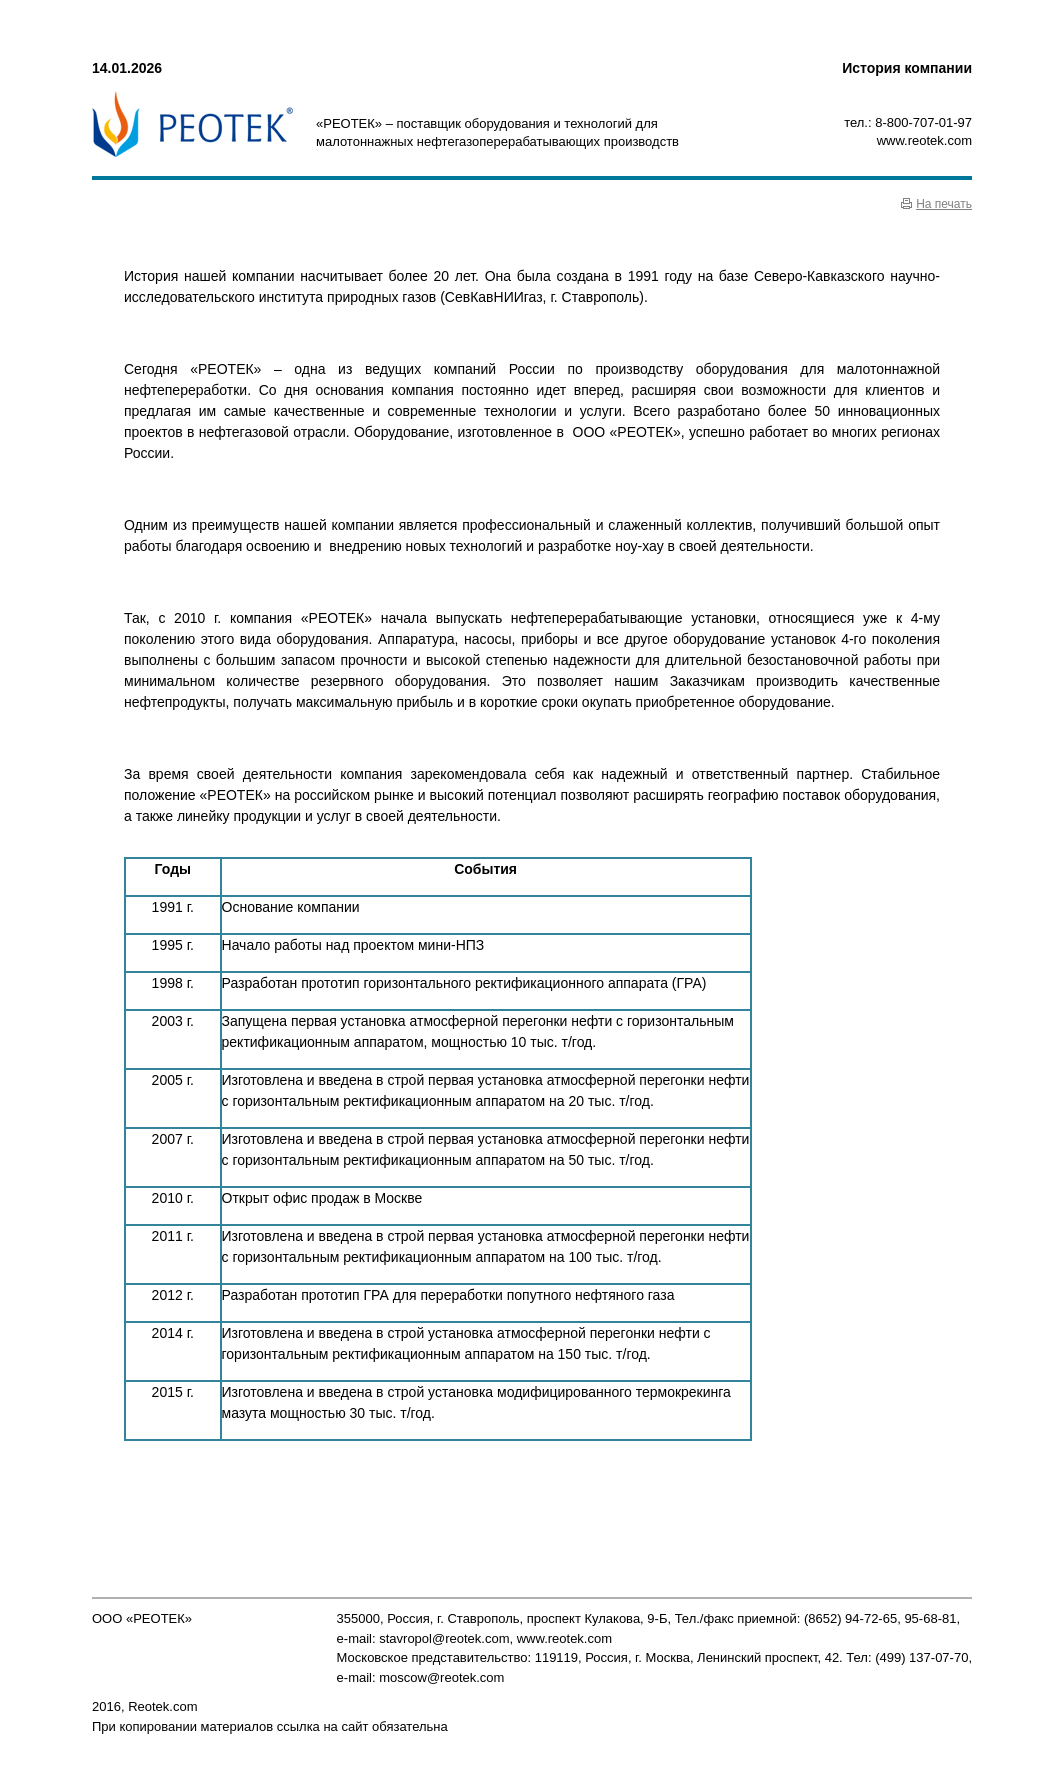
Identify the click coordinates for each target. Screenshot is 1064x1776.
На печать (944, 204)
